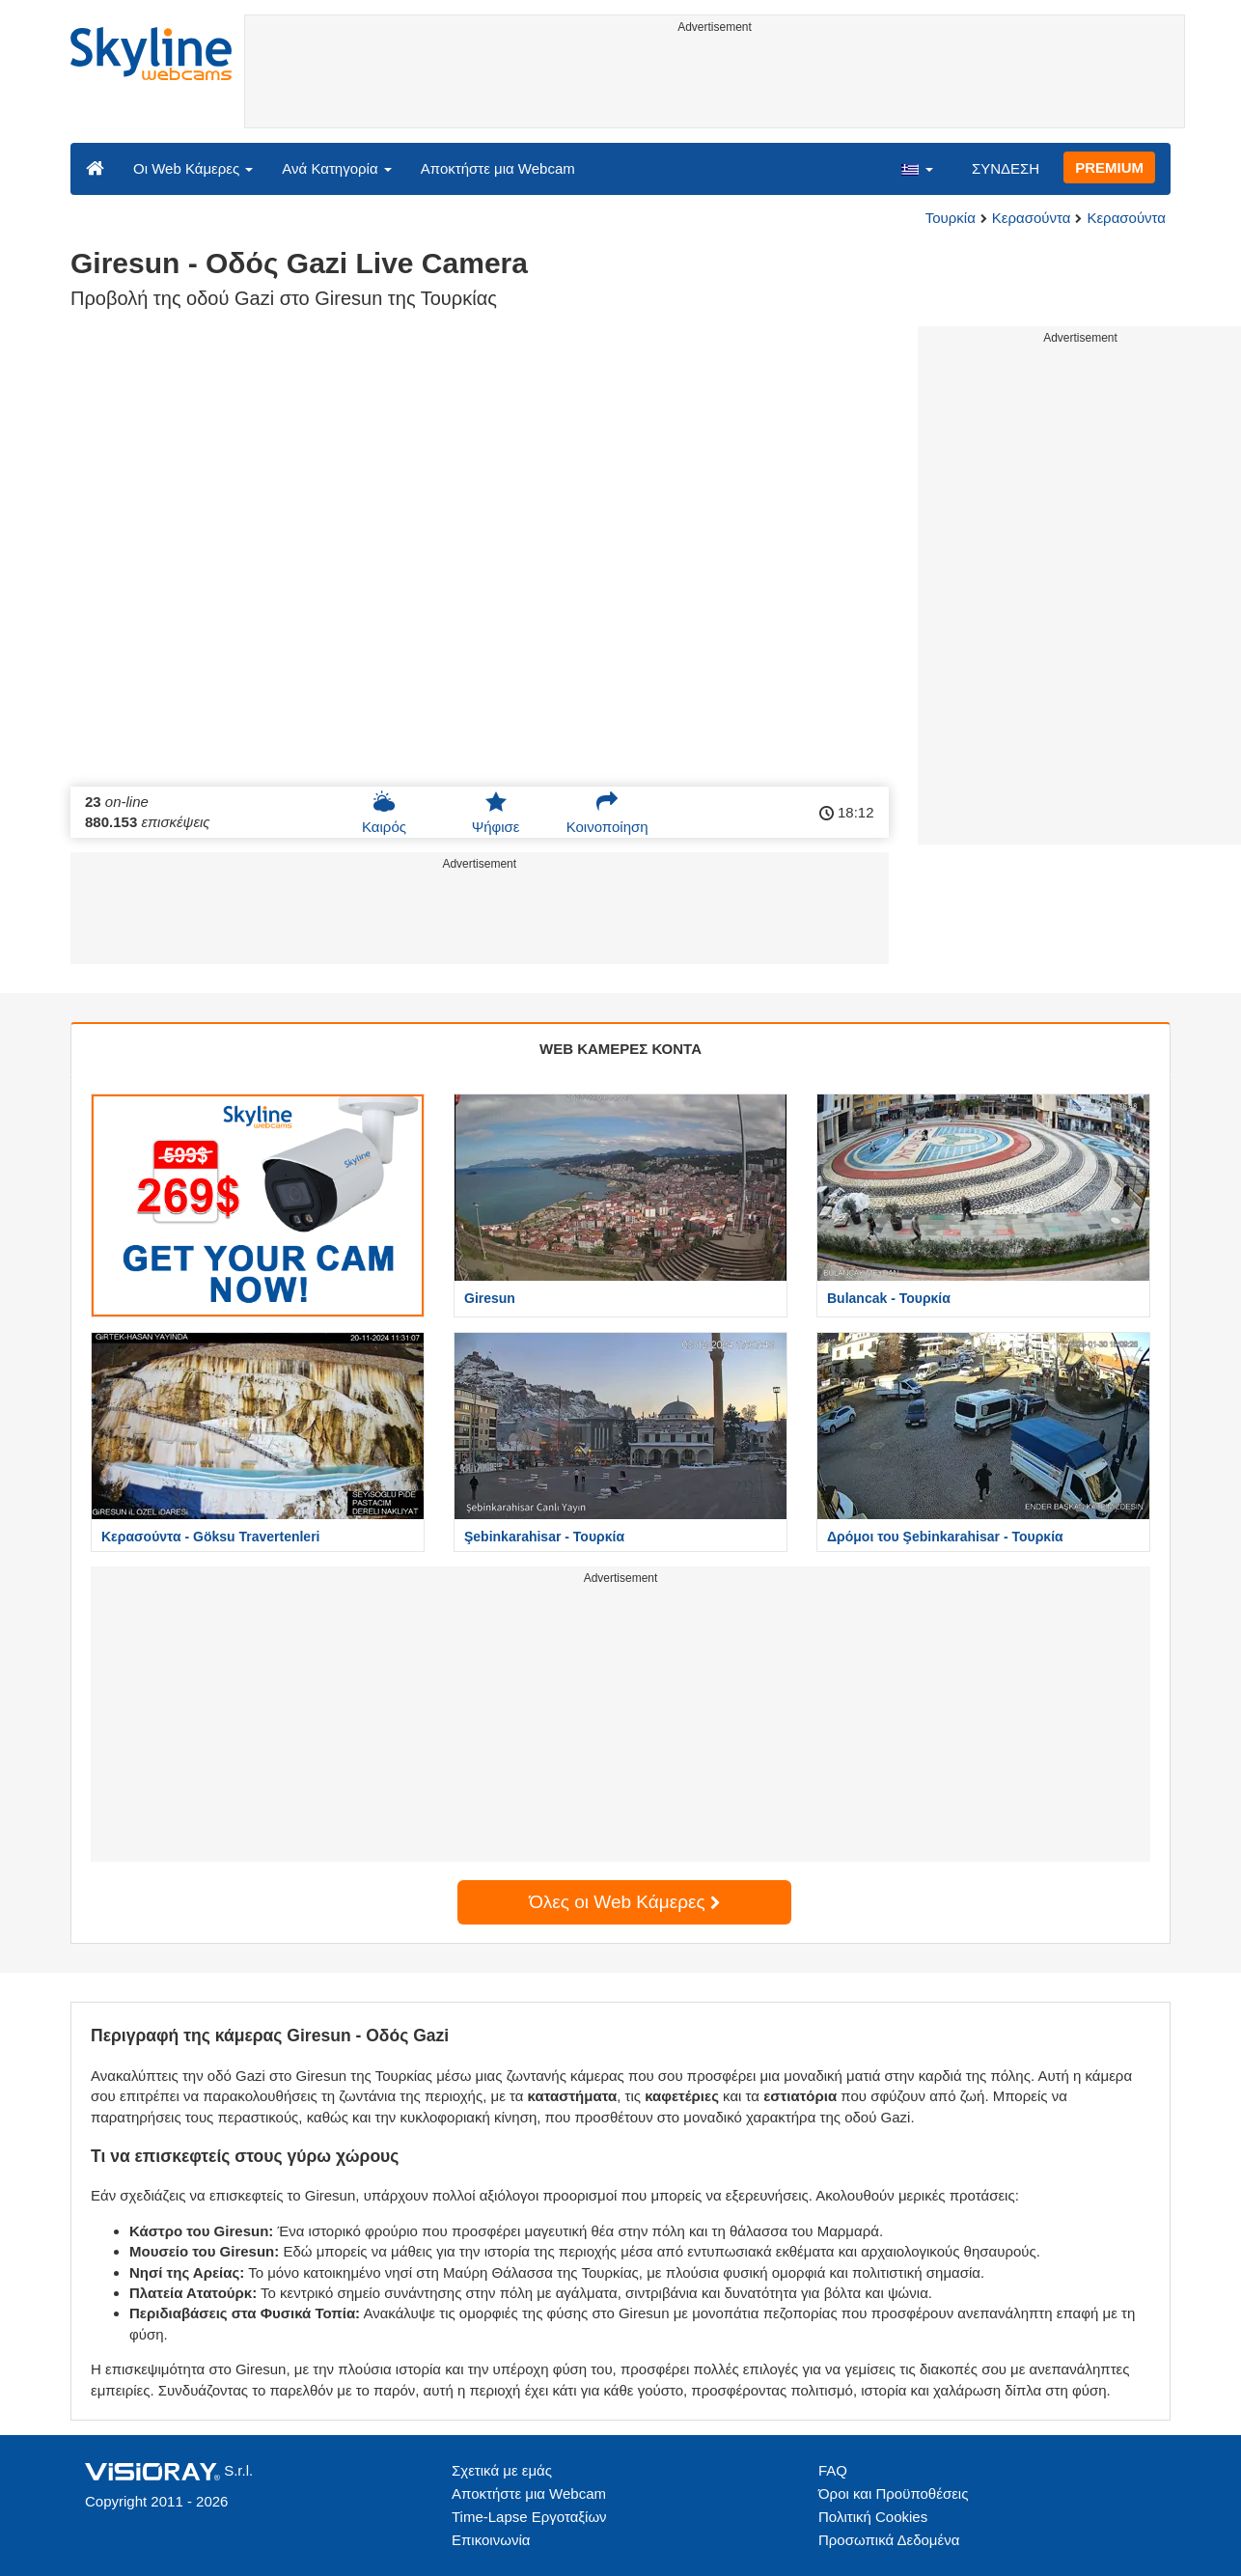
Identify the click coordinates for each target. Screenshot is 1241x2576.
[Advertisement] (714, 84)
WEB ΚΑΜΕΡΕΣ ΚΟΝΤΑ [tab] (620, 1048)
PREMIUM (1109, 167)
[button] (917, 168)
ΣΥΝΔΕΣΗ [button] (1005, 168)
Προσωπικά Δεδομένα (888, 2540)
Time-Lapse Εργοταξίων (529, 2516)
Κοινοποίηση (607, 812)
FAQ (832, 2470)
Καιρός (384, 812)
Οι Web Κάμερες (193, 168)
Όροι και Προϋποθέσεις (893, 2493)
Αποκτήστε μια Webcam (498, 168)
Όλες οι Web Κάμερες (624, 1902)
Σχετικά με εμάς (502, 2470)
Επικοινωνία (491, 2540)
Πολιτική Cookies (872, 2516)
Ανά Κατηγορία (336, 168)
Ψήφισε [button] (496, 812)
